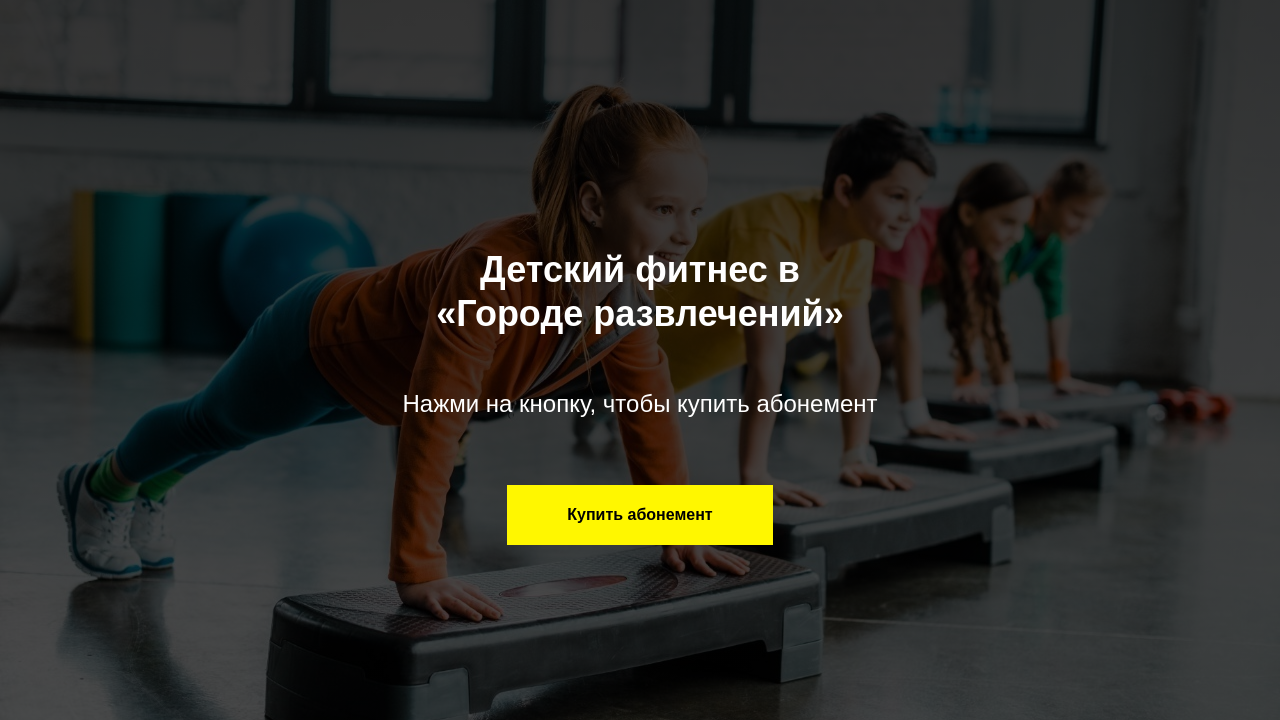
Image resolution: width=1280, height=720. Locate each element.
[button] (639, 515)
